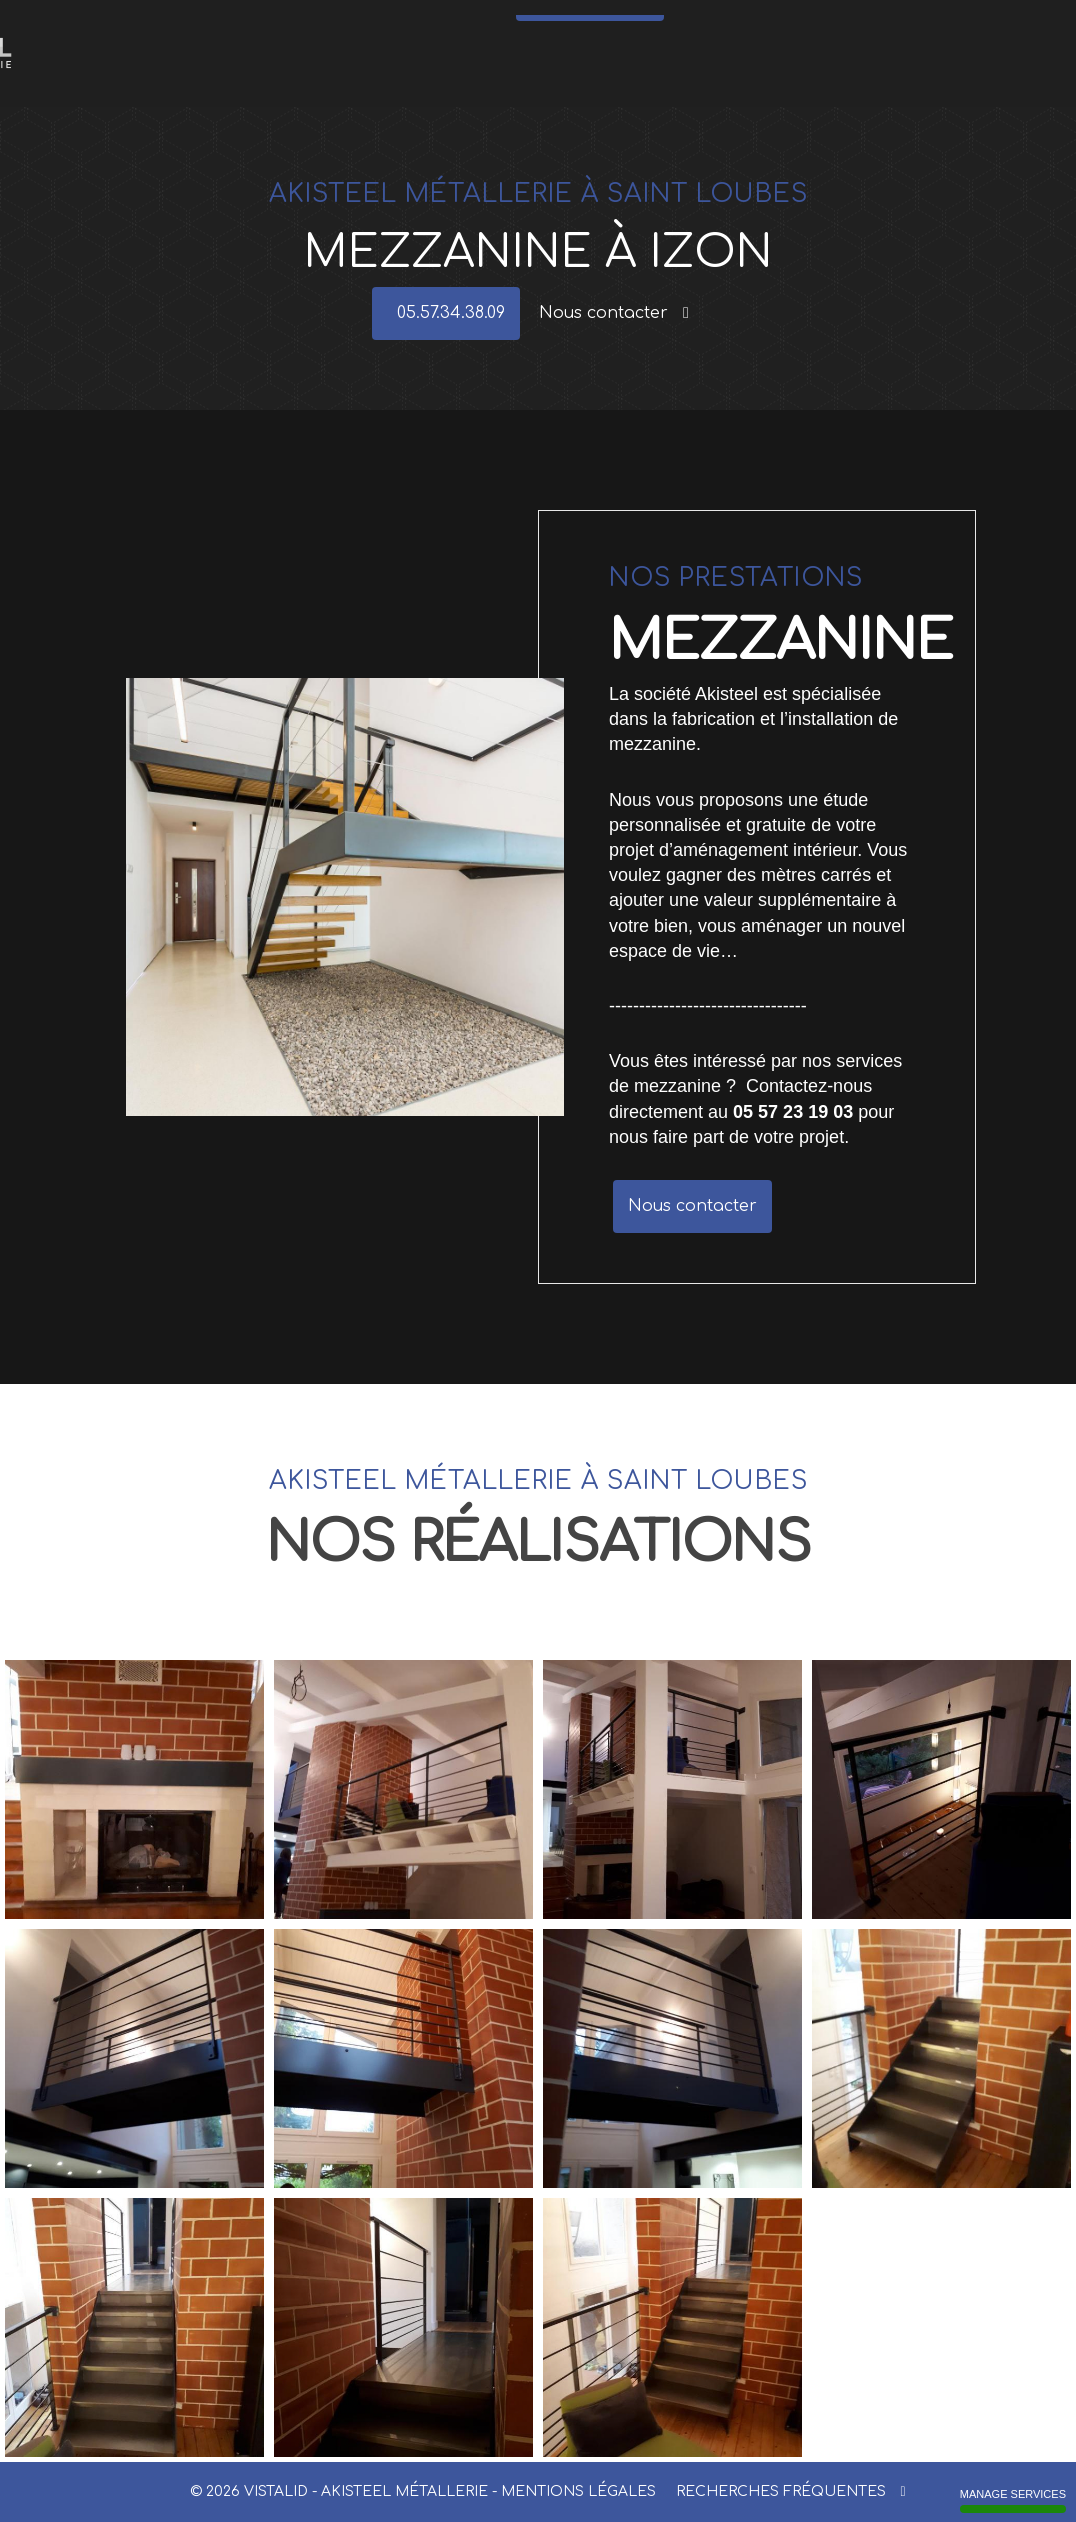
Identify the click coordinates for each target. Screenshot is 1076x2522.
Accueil (219, 24)
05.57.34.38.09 (595, 60)
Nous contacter (614, 313)
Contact (960, 24)
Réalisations (901, 24)
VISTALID (276, 2491)
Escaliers (270, 24)
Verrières (478, 24)
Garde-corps (331, 24)
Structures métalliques (618, 24)
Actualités (774, 24)
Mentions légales (578, 2491)
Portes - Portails (408, 24)
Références (835, 24)
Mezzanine (711, 24)
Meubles (531, 24)
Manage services (1013, 2500)
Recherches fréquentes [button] (790, 2491)
